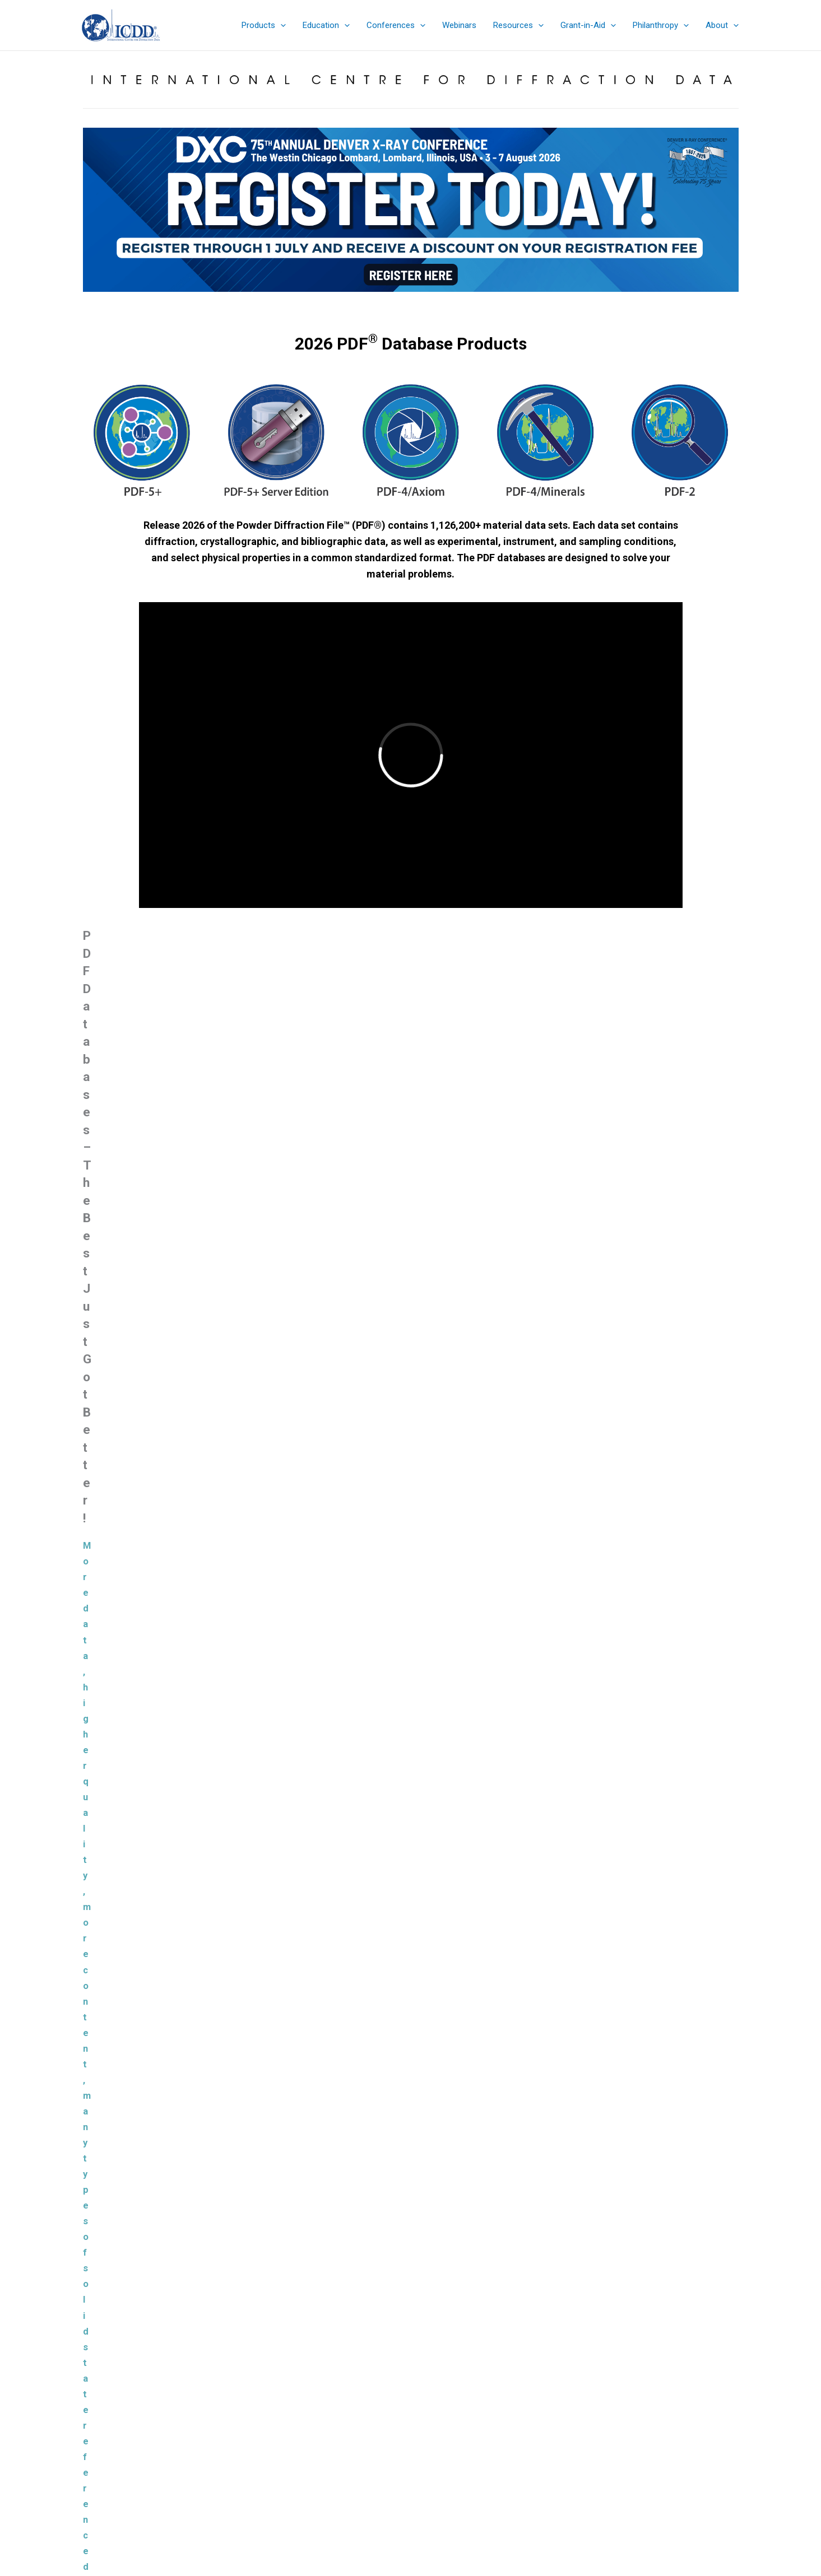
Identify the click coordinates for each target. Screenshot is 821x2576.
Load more (411, 2015)
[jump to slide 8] (441, 300)
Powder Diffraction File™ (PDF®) (396, 2079)
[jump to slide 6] (417, 300)
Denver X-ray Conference (410, 2446)
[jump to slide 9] (454, 300)
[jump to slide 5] (404, 300)
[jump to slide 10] (466, 300)
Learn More (261, 1554)
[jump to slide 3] (380, 300)
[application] (280, 25)
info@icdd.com (189, 2432)
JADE (767, 1728)
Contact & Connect (410, 2473)
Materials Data (358, 1687)
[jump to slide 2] (367, 300)
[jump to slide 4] (392, 300)
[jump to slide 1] (355, 300)
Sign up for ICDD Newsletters (410, 2460)
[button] (263, 25)
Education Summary (410, 2432)
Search (717, 2417)
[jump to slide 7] (429, 300)
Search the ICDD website (644, 2398)
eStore (410, 2418)
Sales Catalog (410, 2405)
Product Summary (410, 2391)
